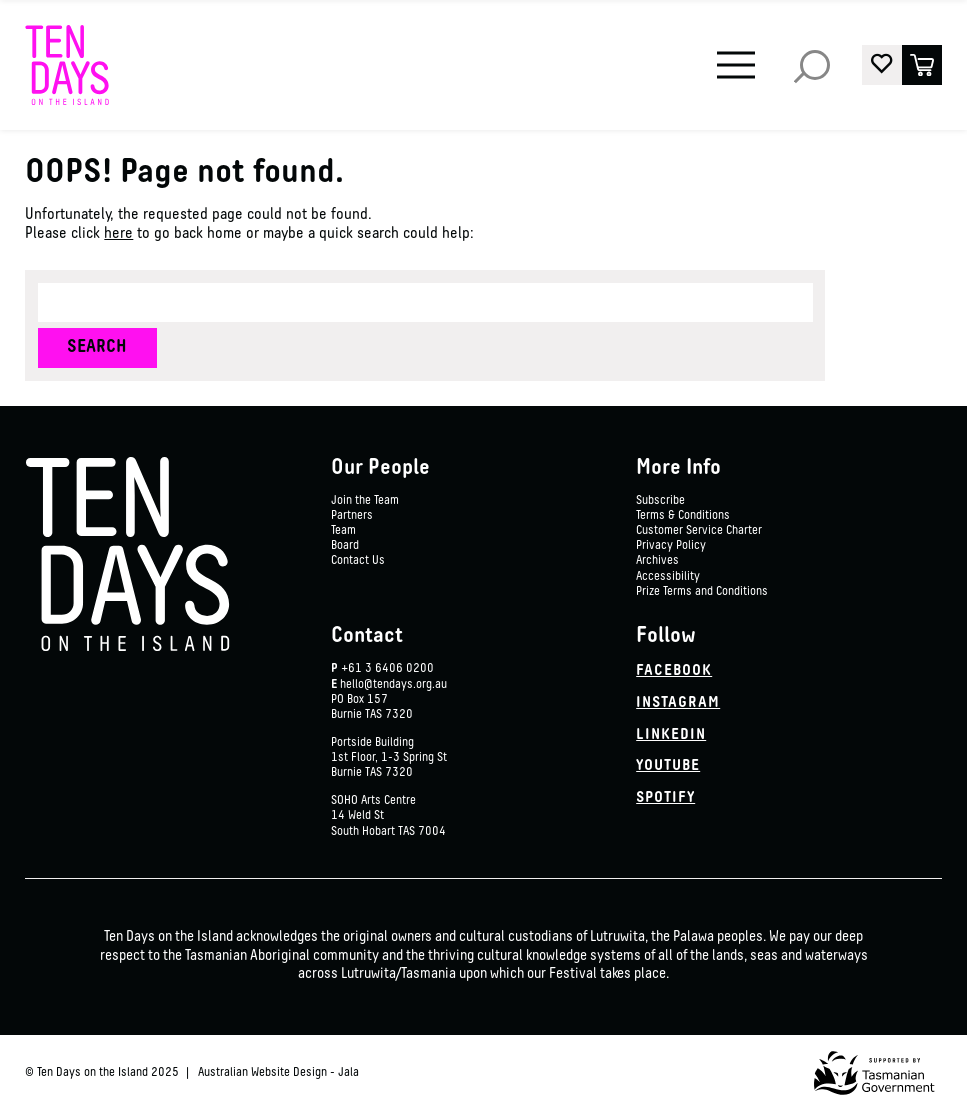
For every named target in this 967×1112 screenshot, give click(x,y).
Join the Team (365, 501)
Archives (657, 561)
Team (343, 531)
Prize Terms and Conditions (702, 592)
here (118, 234)
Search (812, 65)
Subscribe (660, 501)
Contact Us (358, 561)
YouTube (668, 766)
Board (345, 546)
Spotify (665, 798)
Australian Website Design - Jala (278, 1073)
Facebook (674, 671)
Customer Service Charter (699, 531)
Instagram (678, 703)
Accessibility (668, 577)
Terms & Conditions (683, 516)
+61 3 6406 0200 (387, 669)
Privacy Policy (671, 546)
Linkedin (671, 735)
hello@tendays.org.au (393, 685)
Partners (352, 516)
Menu (732, 52)
